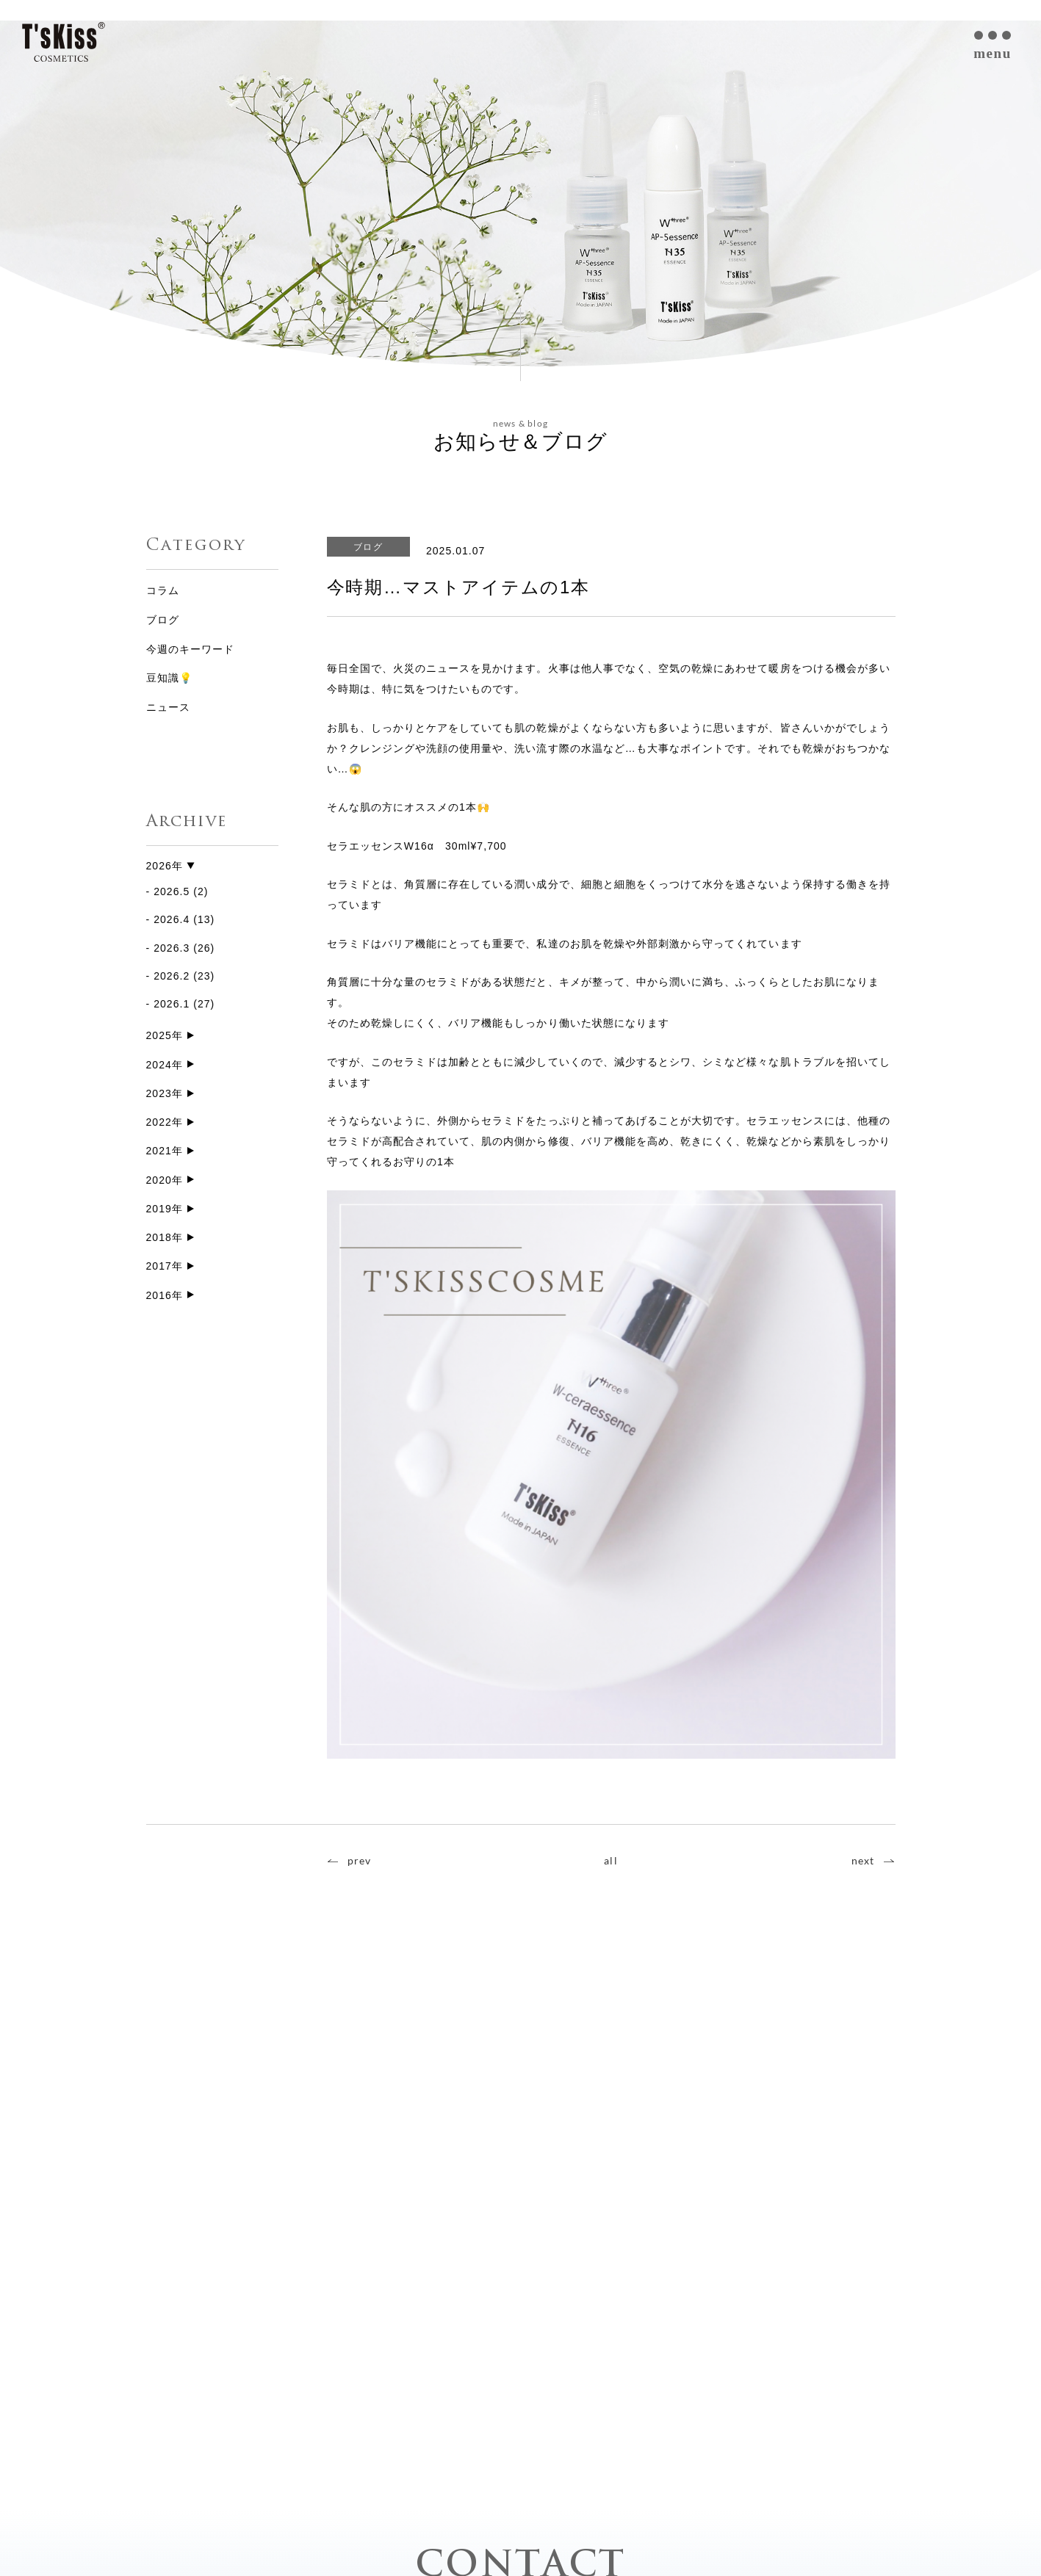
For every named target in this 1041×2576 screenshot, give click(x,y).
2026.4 (172, 920)
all (610, 1860)
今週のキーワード (190, 649)
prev (359, 1860)
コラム (162, 590)
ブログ (162, 620)
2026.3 (172, 948)
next (862, 1860)
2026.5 (172, 892)
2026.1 (172, 1004)
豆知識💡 (169, 678)
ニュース (168, 707)
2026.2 (172, 977)
